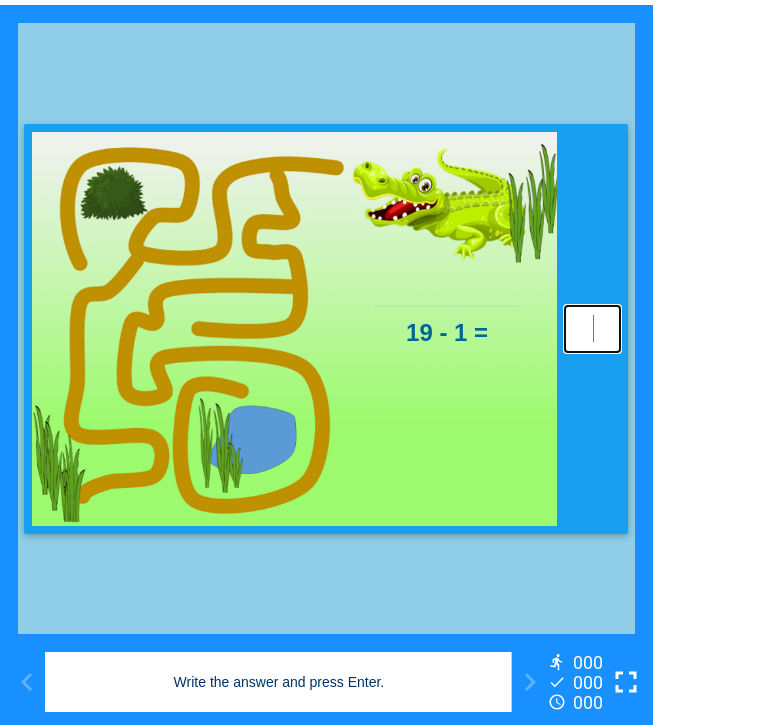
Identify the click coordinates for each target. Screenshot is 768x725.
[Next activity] (530, 682)
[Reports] (578, 682)
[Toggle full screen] (626, 682)
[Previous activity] (27, 682)
